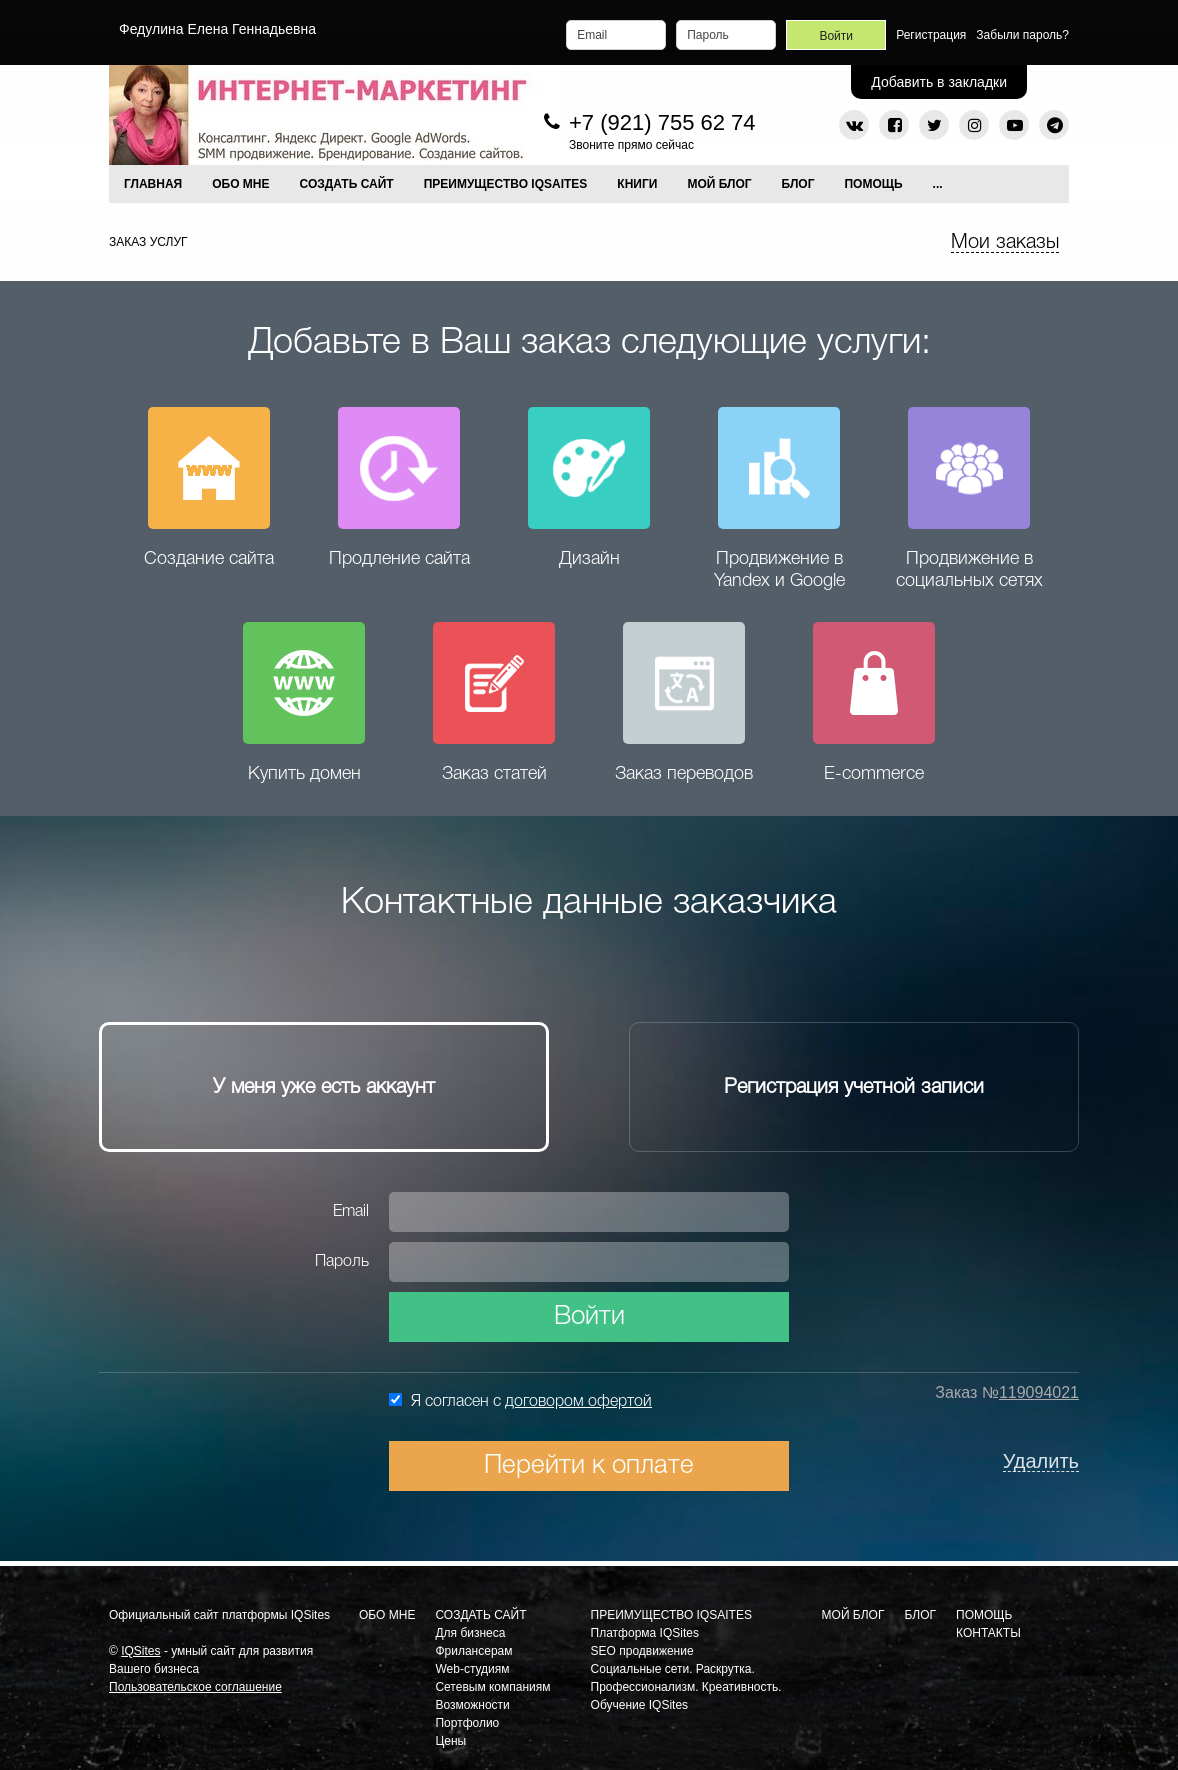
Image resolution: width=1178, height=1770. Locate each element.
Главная (153, 184)
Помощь (873, 184)
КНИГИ (637, 184)
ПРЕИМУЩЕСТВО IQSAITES (506, 184)
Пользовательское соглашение (195, 1687)
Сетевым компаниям (492, 1687)
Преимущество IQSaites (671, 1615)
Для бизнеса (470, 1633)
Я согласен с (520, 1401)
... (938, 184)
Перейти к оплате (589, 1466)
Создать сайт (480, 1615)
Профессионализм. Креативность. (686, 1687)
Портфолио (467, 1723)
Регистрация (931, 35)
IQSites (140, 1651)
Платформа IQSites (645, 1633)
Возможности (472, 1705)
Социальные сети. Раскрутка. (673, 1669)
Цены (450, 1741)
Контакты (988, 1633)
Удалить (1041, 1461)
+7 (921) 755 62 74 (662, 122)
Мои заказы (1005, 243)
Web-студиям (472, 1669)
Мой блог (853, 1615)
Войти (589, 1317)
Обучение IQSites (640, 1705)
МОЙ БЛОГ (719, 184)
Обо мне (387, 1615)
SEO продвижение (642, 1651)
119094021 (1039, 1392)
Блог (798, 184)
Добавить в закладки (939, 82)
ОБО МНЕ (240, 184)
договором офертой (578, 1402)
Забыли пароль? (1022, 35)
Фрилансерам (473, 1651)
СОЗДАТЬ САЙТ (347, 184)
